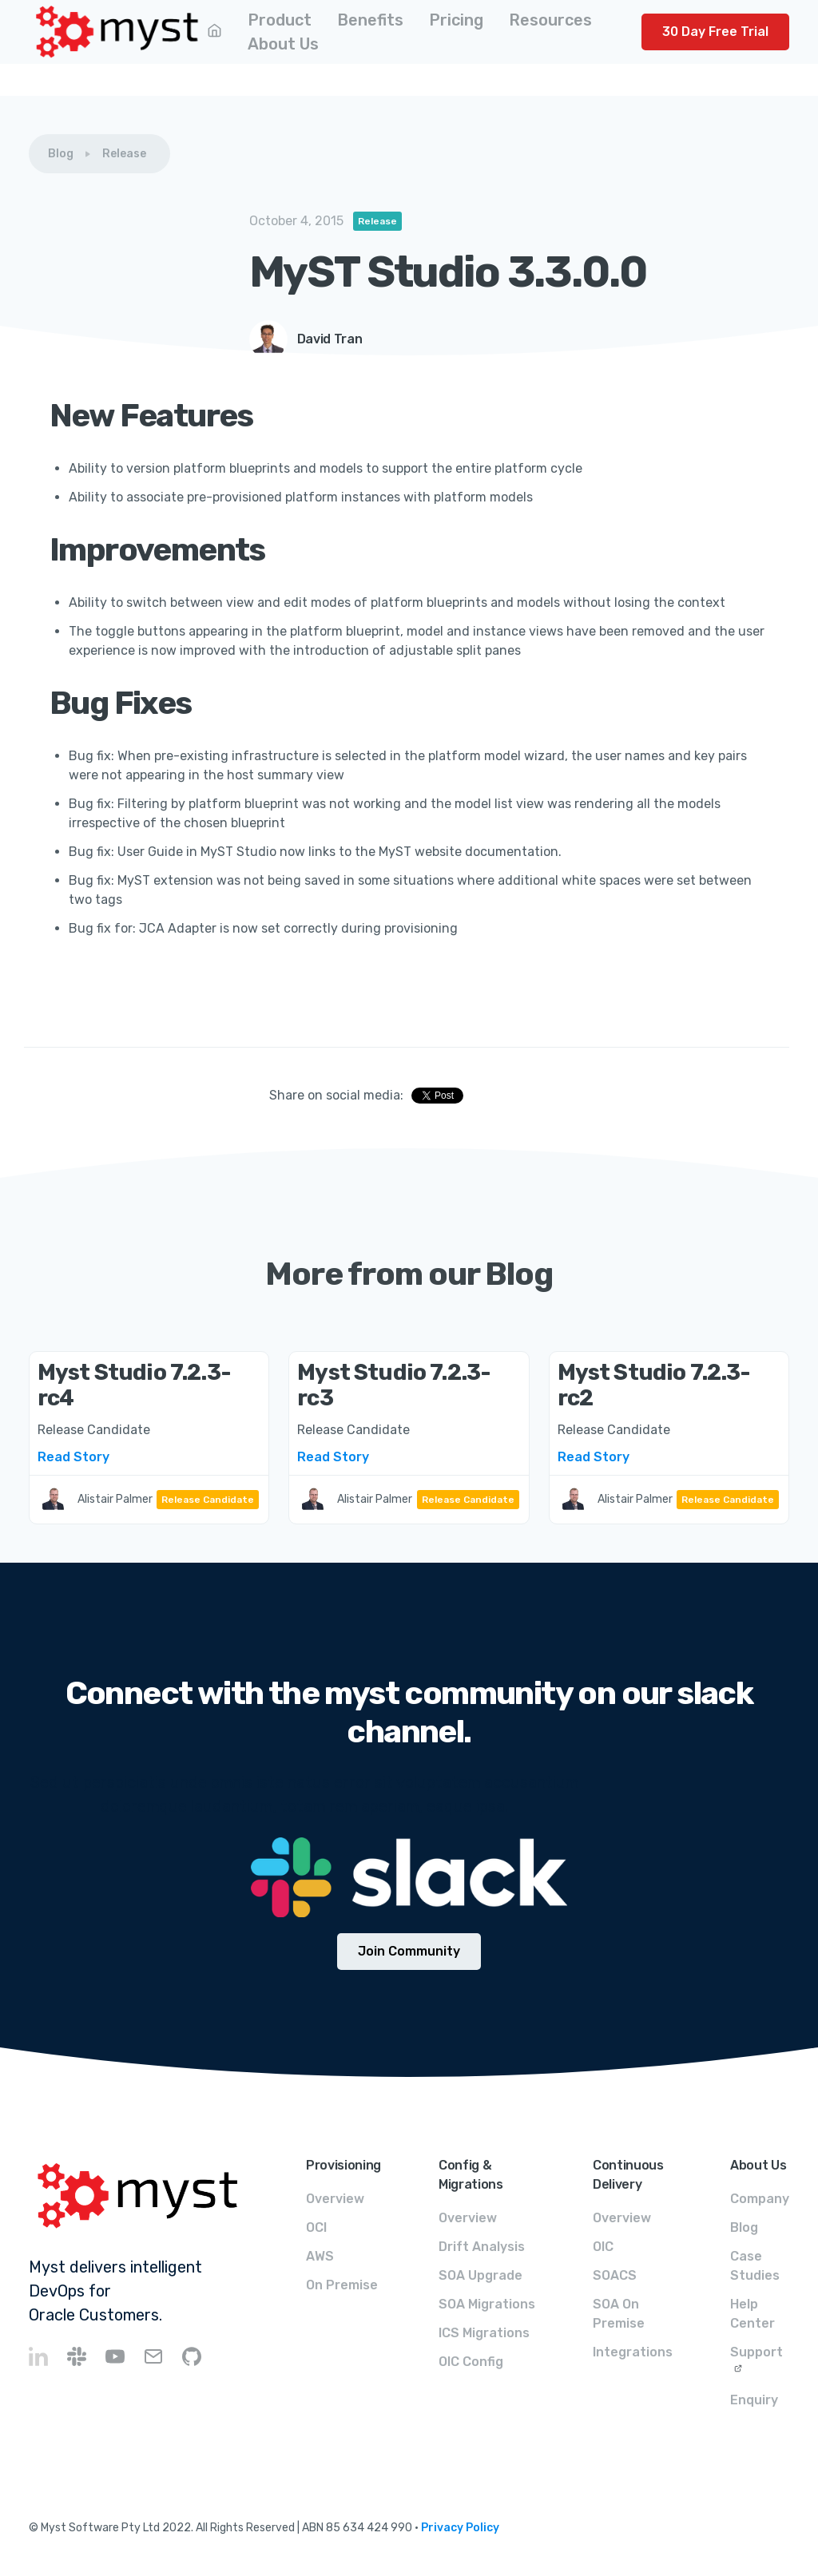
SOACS (615, 2275)
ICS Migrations (484, 2332)
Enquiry (754, 2400)
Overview (335, 2198)
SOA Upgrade (480, 2275)
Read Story (73, 1456)
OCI (316, 2227)
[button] (279, 20)
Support (756, 2352)
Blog (60, 154)
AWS (320, 2256)
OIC (603, 2246)
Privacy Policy (460, 2527)
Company (759, 2198)
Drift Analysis (482, 2246)
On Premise (342, 2285)
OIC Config (471, 2361)
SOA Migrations (487, 2304)
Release (124, 154)
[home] (118, 32)
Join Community (409, 1951)
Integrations (633, 2352)
